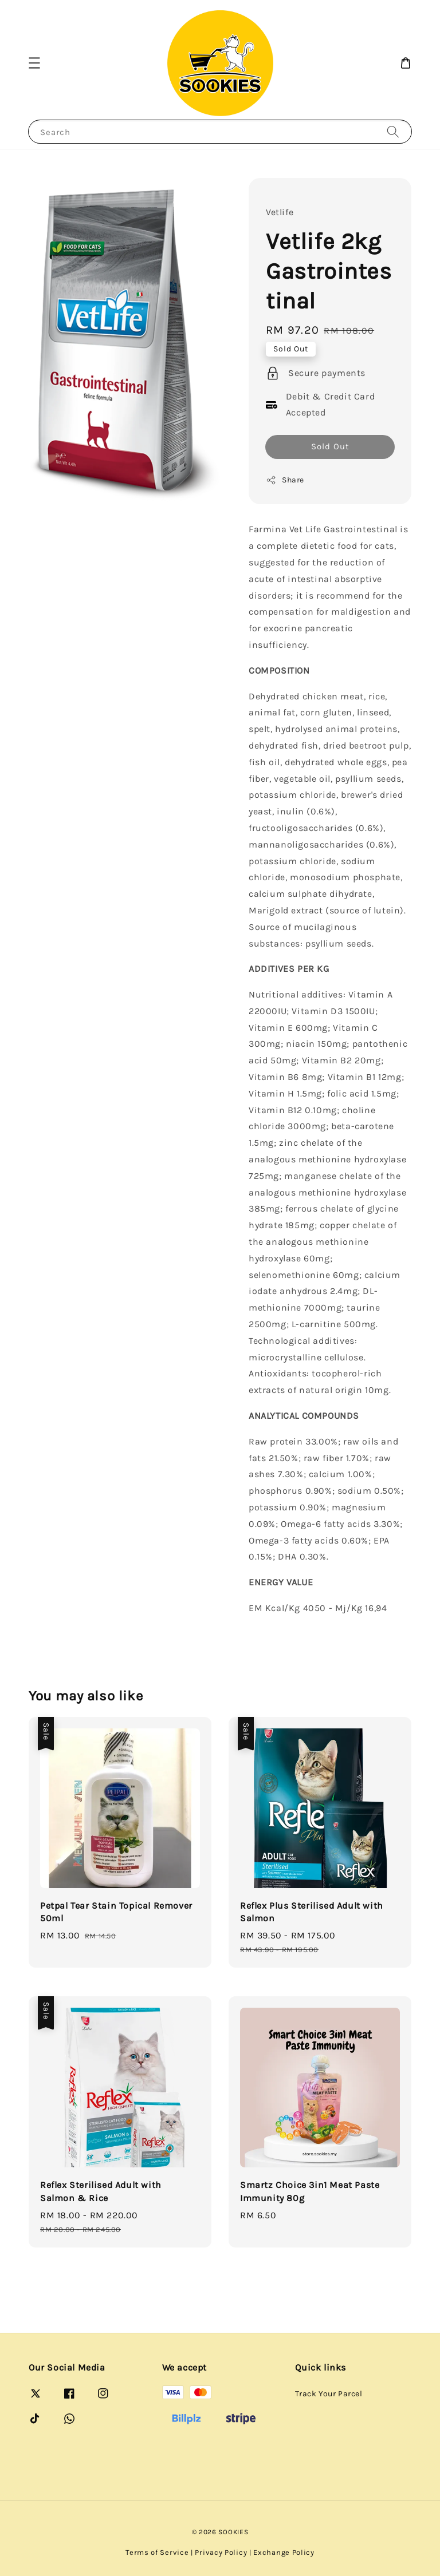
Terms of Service (156, 2552)
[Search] (393, 131)
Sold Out (330, 446)
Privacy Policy (221, 2552)
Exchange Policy (284, 2552)
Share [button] (285, 480)
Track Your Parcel (328, 2394)
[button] (34, 63)
